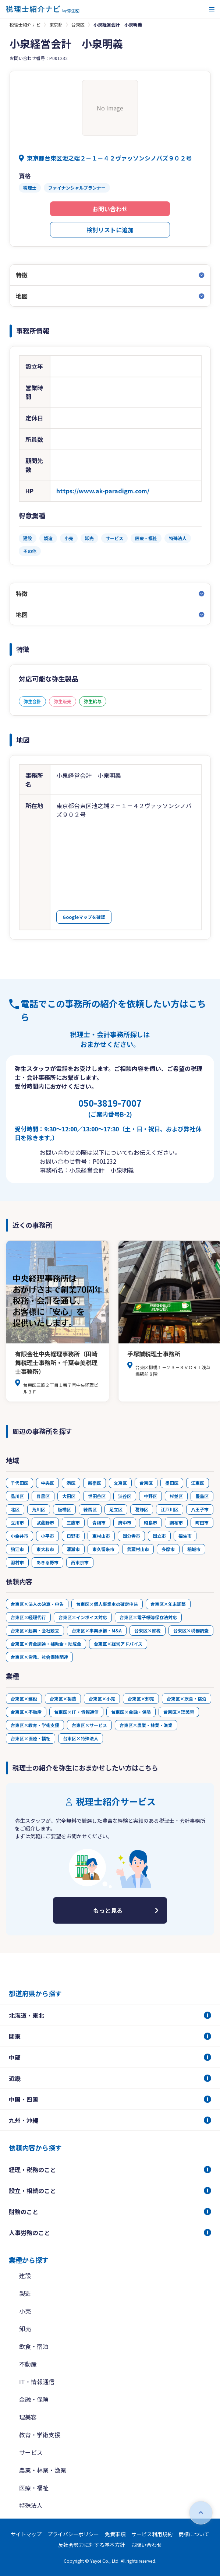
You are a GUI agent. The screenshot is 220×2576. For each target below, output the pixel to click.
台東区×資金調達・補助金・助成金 (46, 1644)
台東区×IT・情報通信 (76, 1712)
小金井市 (19, 1536)
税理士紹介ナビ (25, 24)
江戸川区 (169, 1509)
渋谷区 (124, 1496)
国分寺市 (131, 1536)
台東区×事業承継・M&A (97, 1630)
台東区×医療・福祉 (30, 1738)
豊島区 (202, 1496)
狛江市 (17, 1549)
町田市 (202, 1522)
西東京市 (80, 1562)
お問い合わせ (110, 208)
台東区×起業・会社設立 (35, 1630)
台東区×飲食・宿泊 (186, 1698)
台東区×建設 (24, 1698)
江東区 (197, 1483)
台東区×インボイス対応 (82, 1617)
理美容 (28, 2417)
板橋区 (64, 1509)
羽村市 (17, 1562)
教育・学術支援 (39, 2434)
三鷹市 (73, 1522)
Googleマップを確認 (84, 917)
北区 (15, 1509)
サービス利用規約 (152, 2534)
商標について (193, 2534)
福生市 (185, 1536)
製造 (25, 2293)
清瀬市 (73, 1549)
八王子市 (200, 1509)
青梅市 (99, 1522)
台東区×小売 (102, 1698)
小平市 (47, 1536)
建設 (25, 2275)
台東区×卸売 (141, 1698)
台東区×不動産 (26, 1712)
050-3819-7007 (110, 1107)
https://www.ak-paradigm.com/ (102, 490)
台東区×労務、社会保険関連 (39, 1657)
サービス (31, 2452)
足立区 (116, 1509)
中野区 (150, 1496)
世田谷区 (97, 1496)
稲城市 (194, 1549)
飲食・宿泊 (34, 2346)
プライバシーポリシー (73, 2534)
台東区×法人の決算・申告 (37, 1604)
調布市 (176, 1522)
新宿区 (94, 1483)
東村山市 (101, 1536)
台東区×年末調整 (168, 1604)
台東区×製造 (63, 1698)
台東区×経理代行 (28, 1617)
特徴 (22, 275)
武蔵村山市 (138, 1549)
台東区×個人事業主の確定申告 (107, 1604)
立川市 (17, 1522)
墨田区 (171, 1483)
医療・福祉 (34, 2487)
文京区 (120, 1483)
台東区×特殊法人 (80, 1738)
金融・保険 (34, 2399)
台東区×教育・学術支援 (35, 1725)
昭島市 (150, 1522)
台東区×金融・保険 (131, 1712)
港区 (71, 1483)
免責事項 (115, 2534)
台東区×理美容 (178, 1712)
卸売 (25, 2328)
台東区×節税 (147, 1630)
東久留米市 (103, 1549)
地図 (22, 296)
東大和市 (45, 1549)
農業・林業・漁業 (42, 2470)
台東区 (78, 24)
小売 (25, 2311)
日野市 (73, 1536)
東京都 (56, 24)
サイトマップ (26, 2534)
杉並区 (176, 1496)
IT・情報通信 (36, 2381)
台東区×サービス (89, 1725)
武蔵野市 (45, 1522)
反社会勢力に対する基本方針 (91, 2544)
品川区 (17, 1496)
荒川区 (38, 1509)
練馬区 (90, 1509)
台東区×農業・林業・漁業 (146, 1725)
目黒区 (43, 1496)
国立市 (159, 1536)
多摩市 (168, 1549)
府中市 (124, 1522)
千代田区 (19, 1483)
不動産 (28, 2364)
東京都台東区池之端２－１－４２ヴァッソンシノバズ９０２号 (109, 158)
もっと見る (108, 1910)
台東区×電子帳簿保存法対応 (148, 1617)
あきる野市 (47, 1562)
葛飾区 (141, 1509)
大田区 (68, 1496)
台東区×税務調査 (191, 1630)
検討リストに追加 (110, 229)
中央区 (47, 1483)
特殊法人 (31, 2505)
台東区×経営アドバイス (118, 1644)
